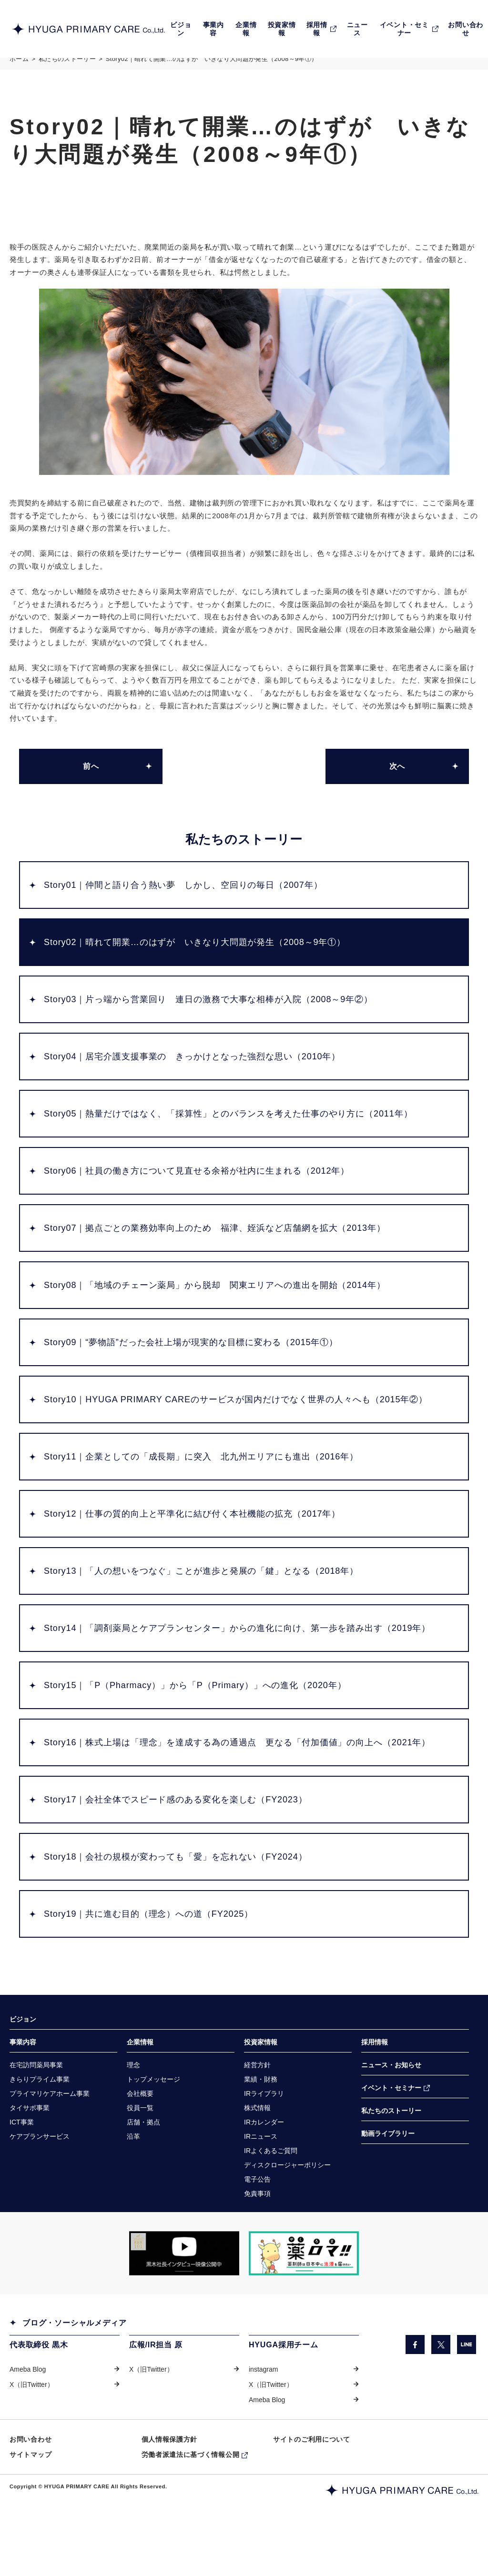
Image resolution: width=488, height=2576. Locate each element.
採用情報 (374, 2076)
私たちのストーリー (67, 68)
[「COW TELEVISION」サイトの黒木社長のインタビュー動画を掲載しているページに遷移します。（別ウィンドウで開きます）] (184, 2292)
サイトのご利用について (311, 2479)
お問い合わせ (30, 2479)
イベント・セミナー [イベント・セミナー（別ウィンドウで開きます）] (391, 2122)
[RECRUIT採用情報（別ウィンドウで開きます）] (321, 29)
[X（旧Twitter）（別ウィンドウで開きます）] (440, 2382)
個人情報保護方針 (170, 2479)
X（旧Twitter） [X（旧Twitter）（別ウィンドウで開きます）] (32, 2423)
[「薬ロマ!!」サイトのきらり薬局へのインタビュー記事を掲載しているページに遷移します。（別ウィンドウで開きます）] (304, 2292)
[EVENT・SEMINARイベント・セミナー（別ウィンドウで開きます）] (408, 29)
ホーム (19, 68)
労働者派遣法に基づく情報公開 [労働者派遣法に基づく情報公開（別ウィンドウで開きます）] (191, 2495)
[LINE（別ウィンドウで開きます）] (466, 2382)
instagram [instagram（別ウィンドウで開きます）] (263, 2408)
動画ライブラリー (388, 2169)
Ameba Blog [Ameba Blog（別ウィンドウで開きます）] (28, 2408)
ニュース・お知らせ (391, 2099)
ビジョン (23, 2052)
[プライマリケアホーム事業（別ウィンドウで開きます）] (50, 2129)
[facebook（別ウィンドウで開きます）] (414, 2382)
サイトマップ (30, 2495)
